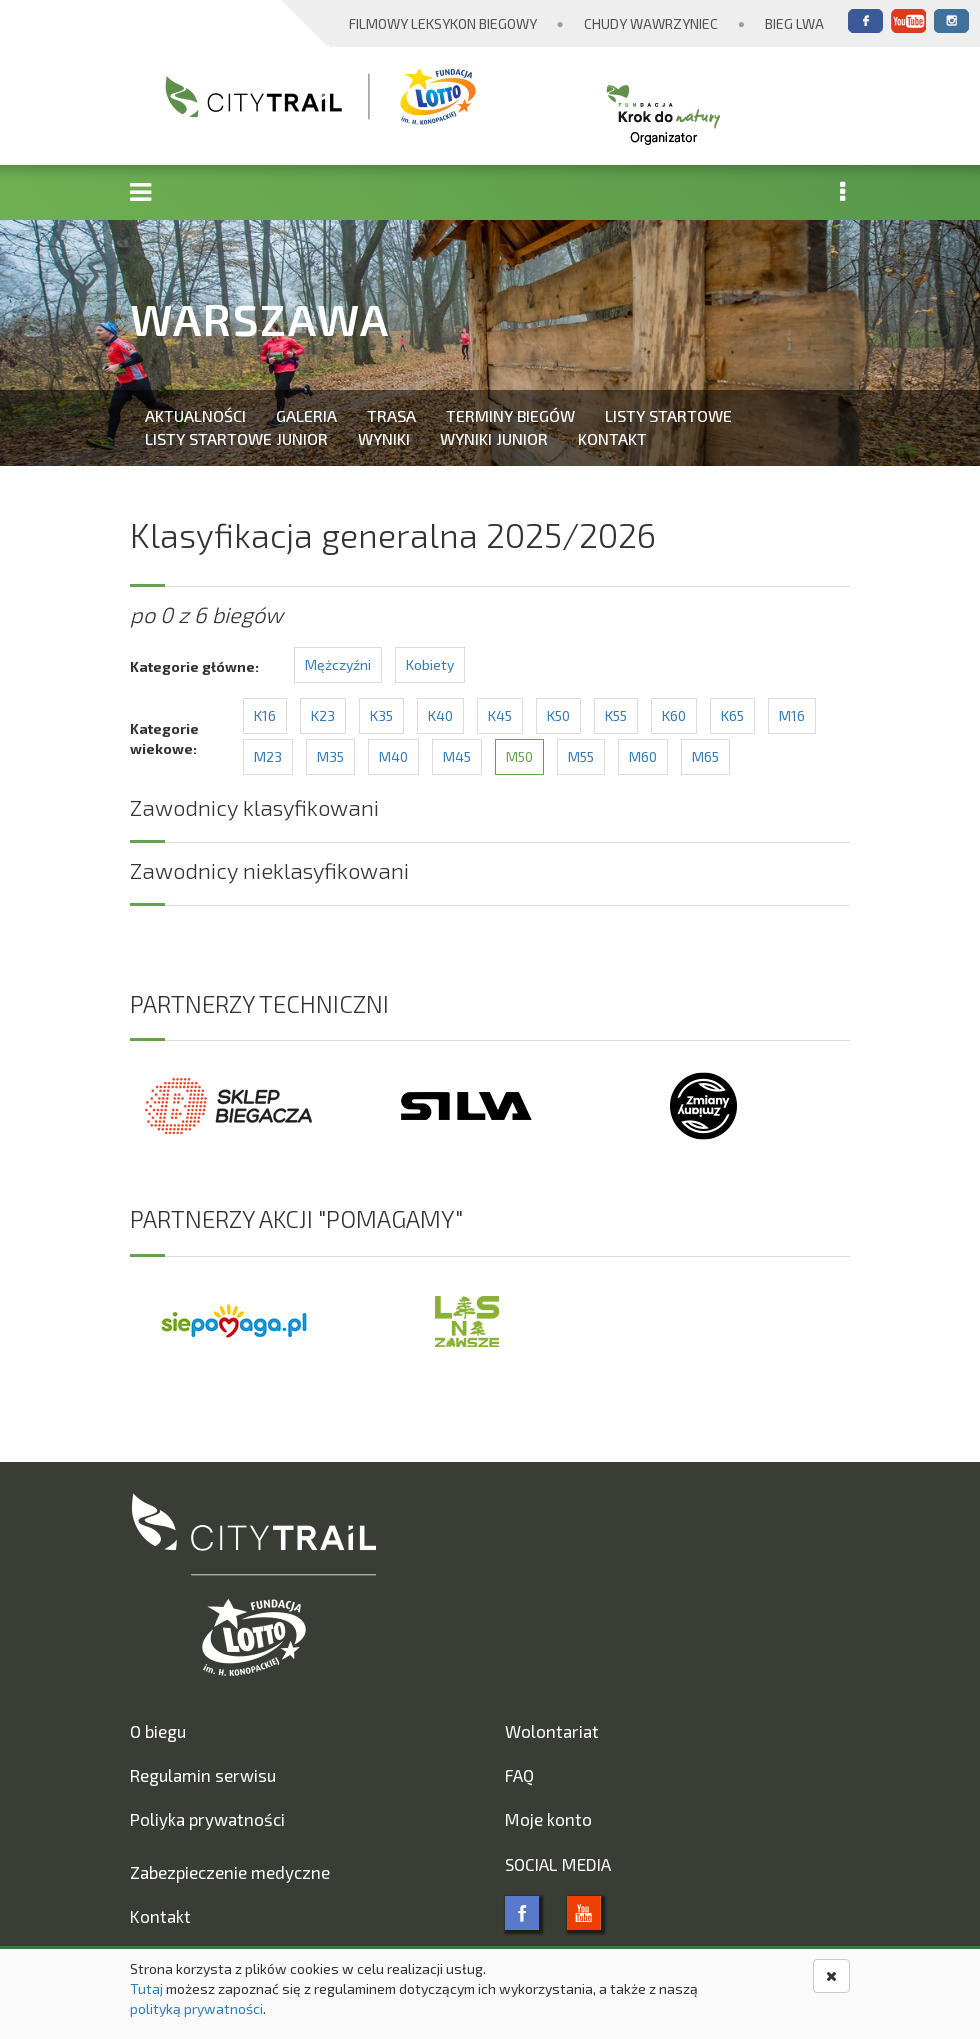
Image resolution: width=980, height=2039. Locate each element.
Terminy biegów (510, 415)
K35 (381, 715)
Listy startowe (668, 415)
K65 (732, 715)
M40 (393, 756)
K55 (616, 715)
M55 (581, 756)
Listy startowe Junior (236, 438)
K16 (265, 715)
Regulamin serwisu (203, 1775)
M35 (330, 756)
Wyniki (384, 438)
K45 (500, 715)
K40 (440, 715)
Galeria (306, 415)
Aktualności (195, 415)
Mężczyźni (338, 664)
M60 (643, 756)
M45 (457, 756)
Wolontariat (552, 1731)
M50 (519, 756)
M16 (792, 715)
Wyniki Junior (494, 438)
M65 (705, 756)
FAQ (519, 1775)
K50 (558, 715)
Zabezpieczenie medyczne (230, 1872)
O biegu (158, 1731)
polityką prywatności (196, 2008)
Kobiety (430, 664)
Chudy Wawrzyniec (651, 23)
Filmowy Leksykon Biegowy (443, 23)
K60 (674, 715)
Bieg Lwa (794, 23)
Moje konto (548, 1819)
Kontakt (612, 438)
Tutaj (146, 1988)
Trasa (391, 415)
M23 (268, 756)
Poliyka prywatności (207, 1819)
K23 (323, 715)
